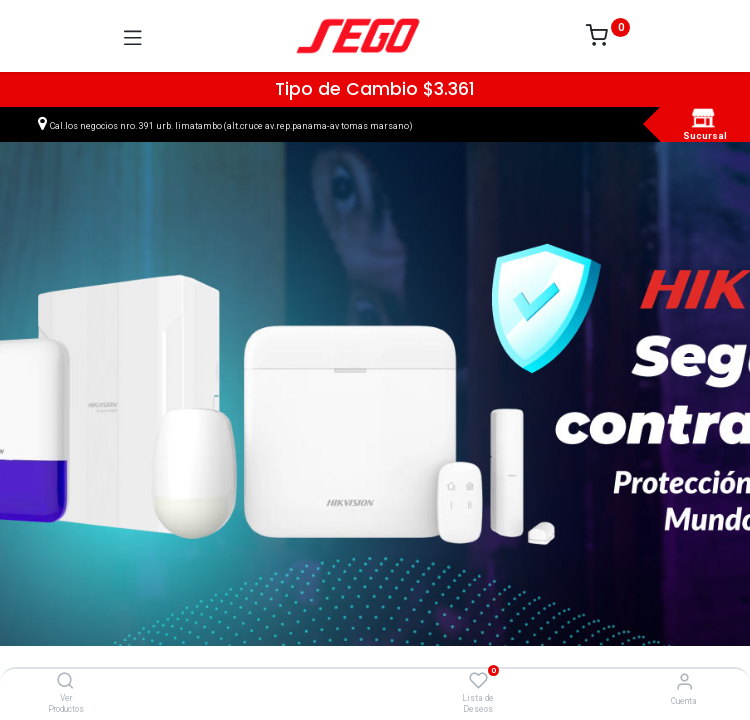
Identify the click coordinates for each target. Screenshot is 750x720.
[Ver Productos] (65, 682)
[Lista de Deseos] (478, 681)
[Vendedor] (684, 681)
